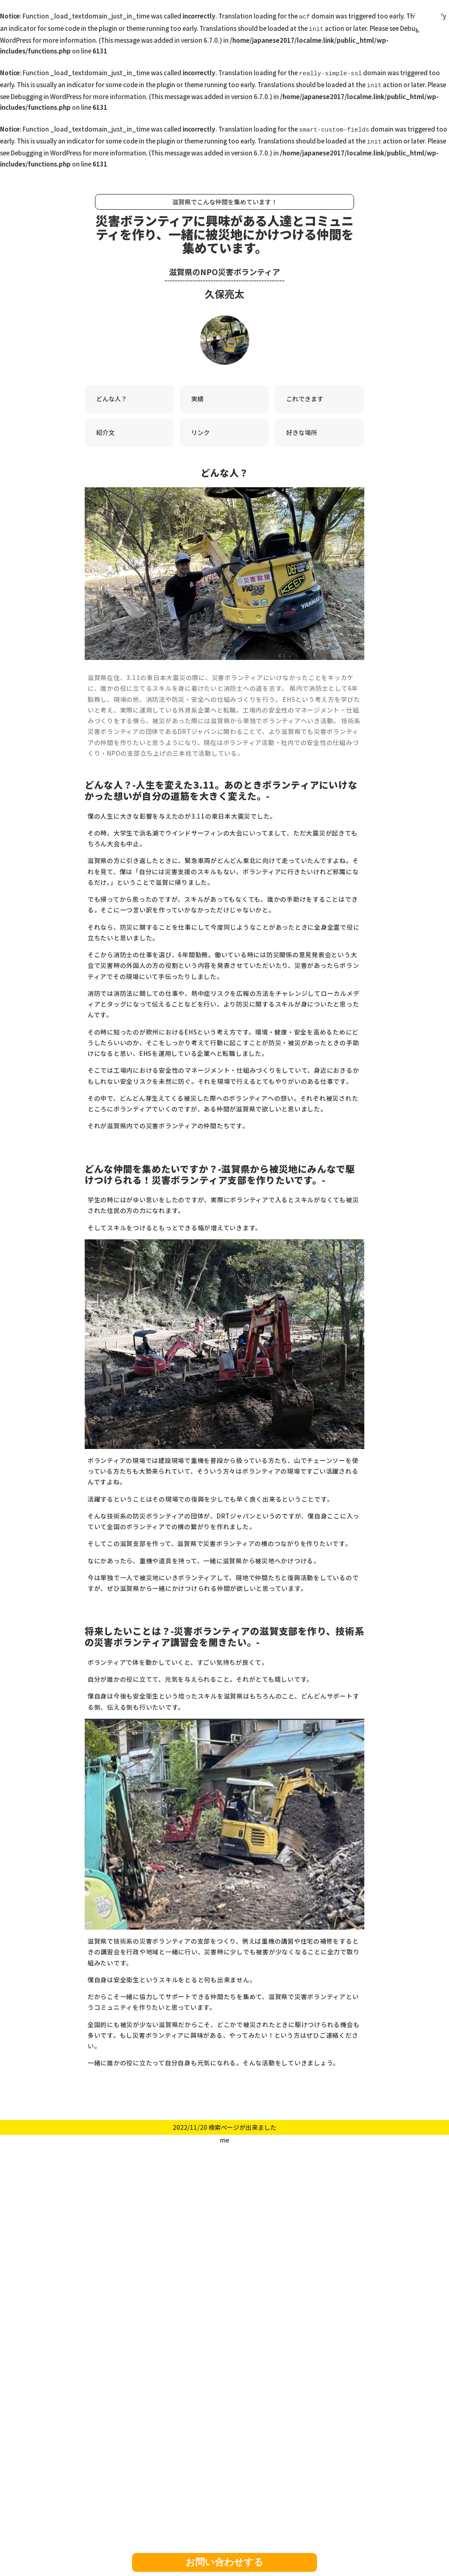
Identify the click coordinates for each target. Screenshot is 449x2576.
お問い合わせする (224, 2562)
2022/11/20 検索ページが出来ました (224, 2119)
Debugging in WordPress (46, 91)
